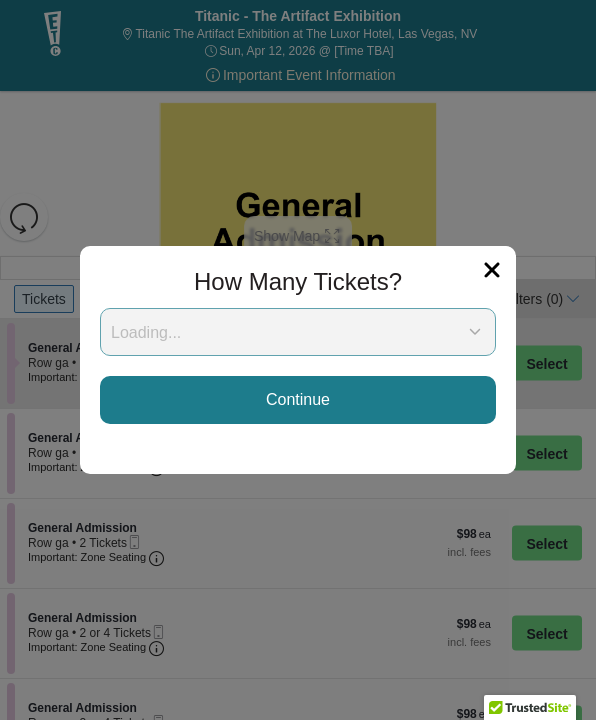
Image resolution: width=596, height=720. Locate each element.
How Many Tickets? (298, 281)
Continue (298, 399)
